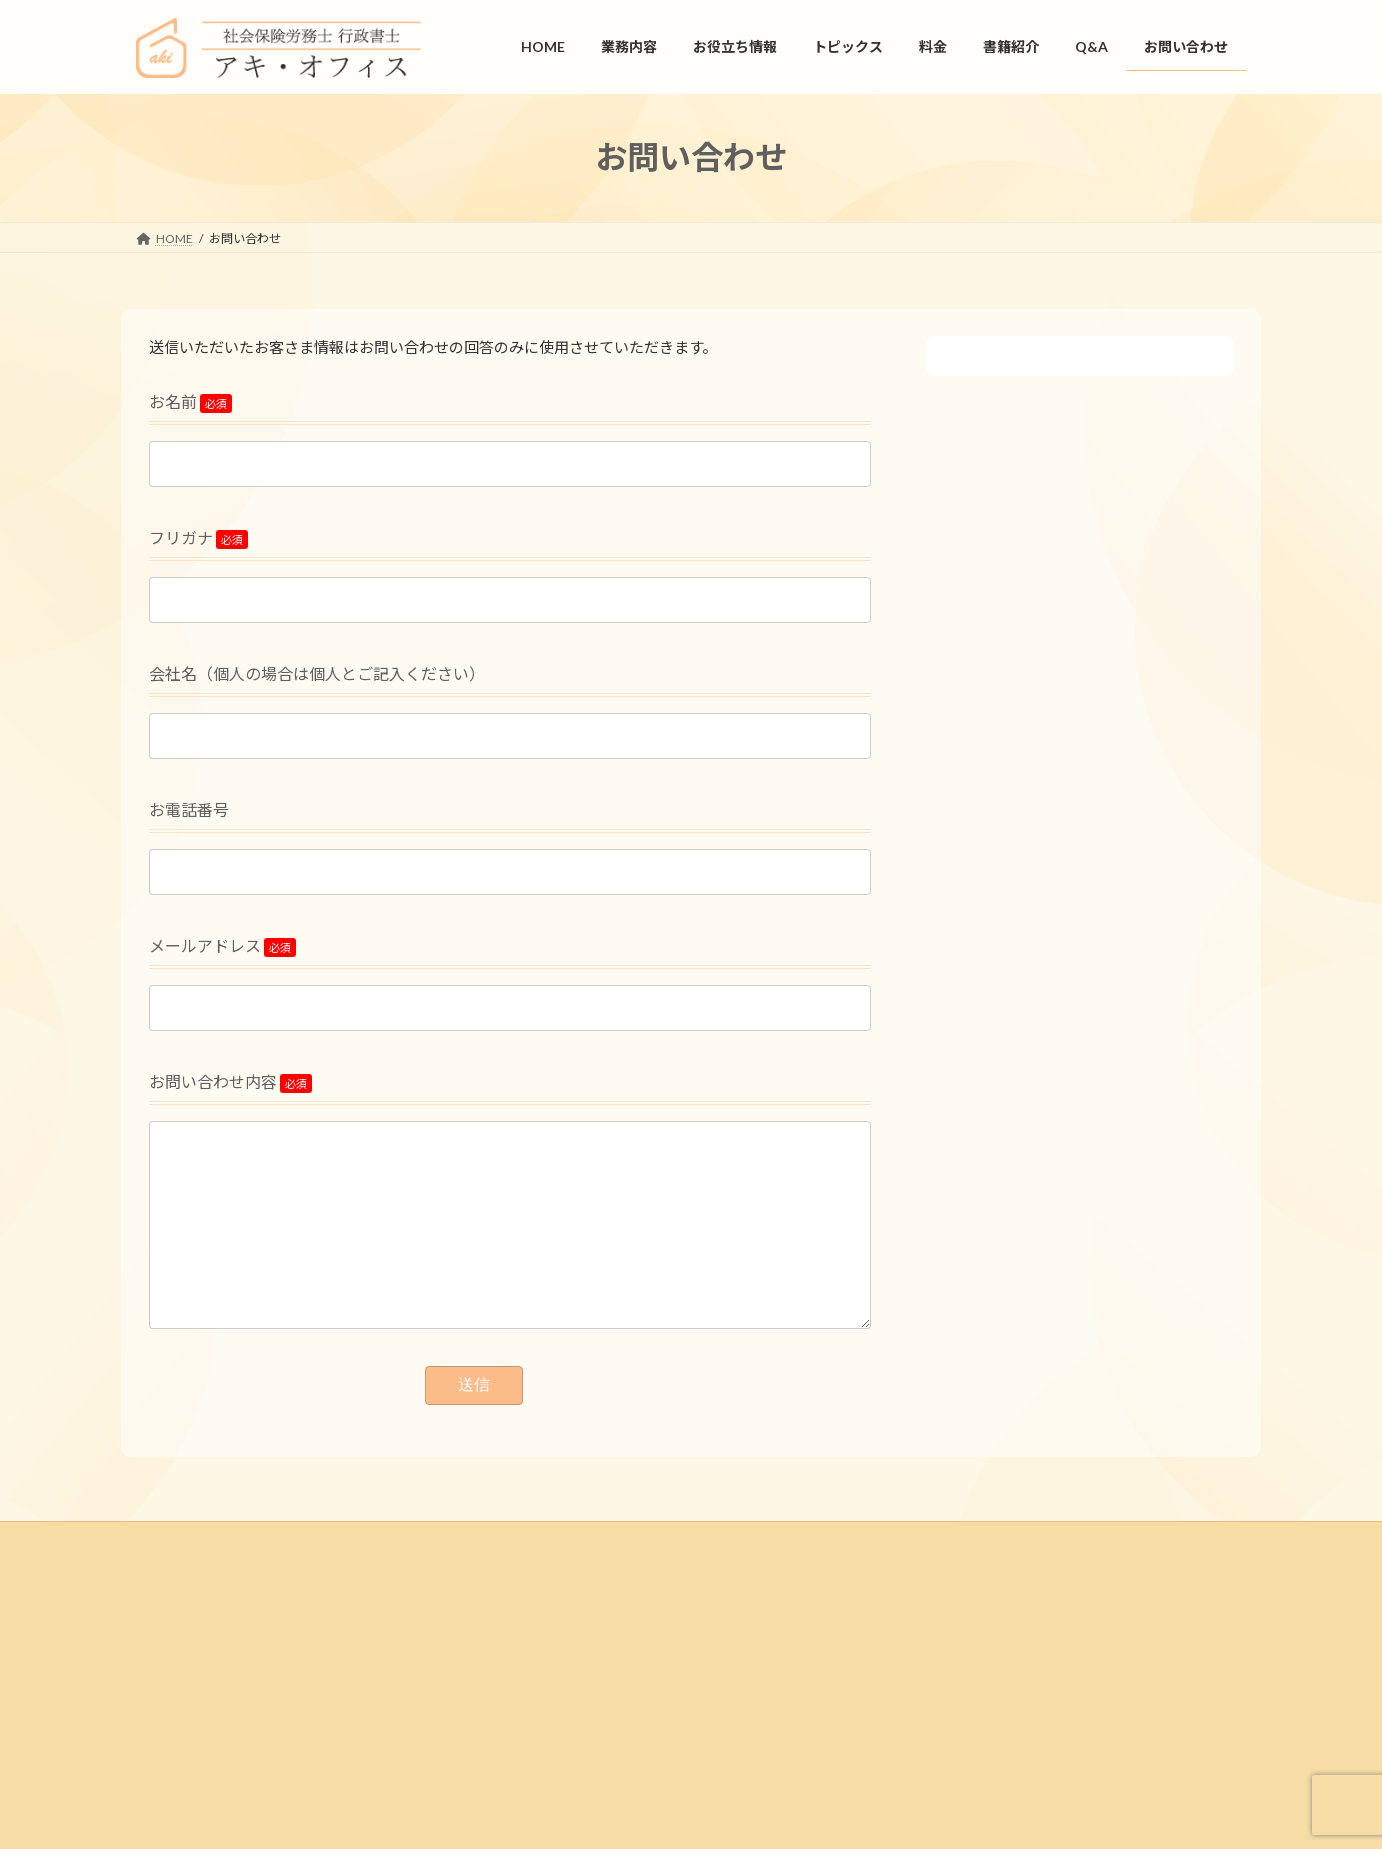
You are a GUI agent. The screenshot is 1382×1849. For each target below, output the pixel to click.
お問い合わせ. (1071, 1670)
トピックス (990, 906)
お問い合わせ (354, 1579)
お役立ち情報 (997, 502)
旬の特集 (983, 816)
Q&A (971, 993)
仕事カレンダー (1004, 592)
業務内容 (983, 458)
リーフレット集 (1003, 681)
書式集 (976, 547)
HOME (976, 414)
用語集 (976, 636)
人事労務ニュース (1010, 725)
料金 (969, 861)
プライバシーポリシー (489, 1579)
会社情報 (255, 1579)
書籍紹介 (983, 950)
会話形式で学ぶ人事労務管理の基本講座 (1081, 770)
